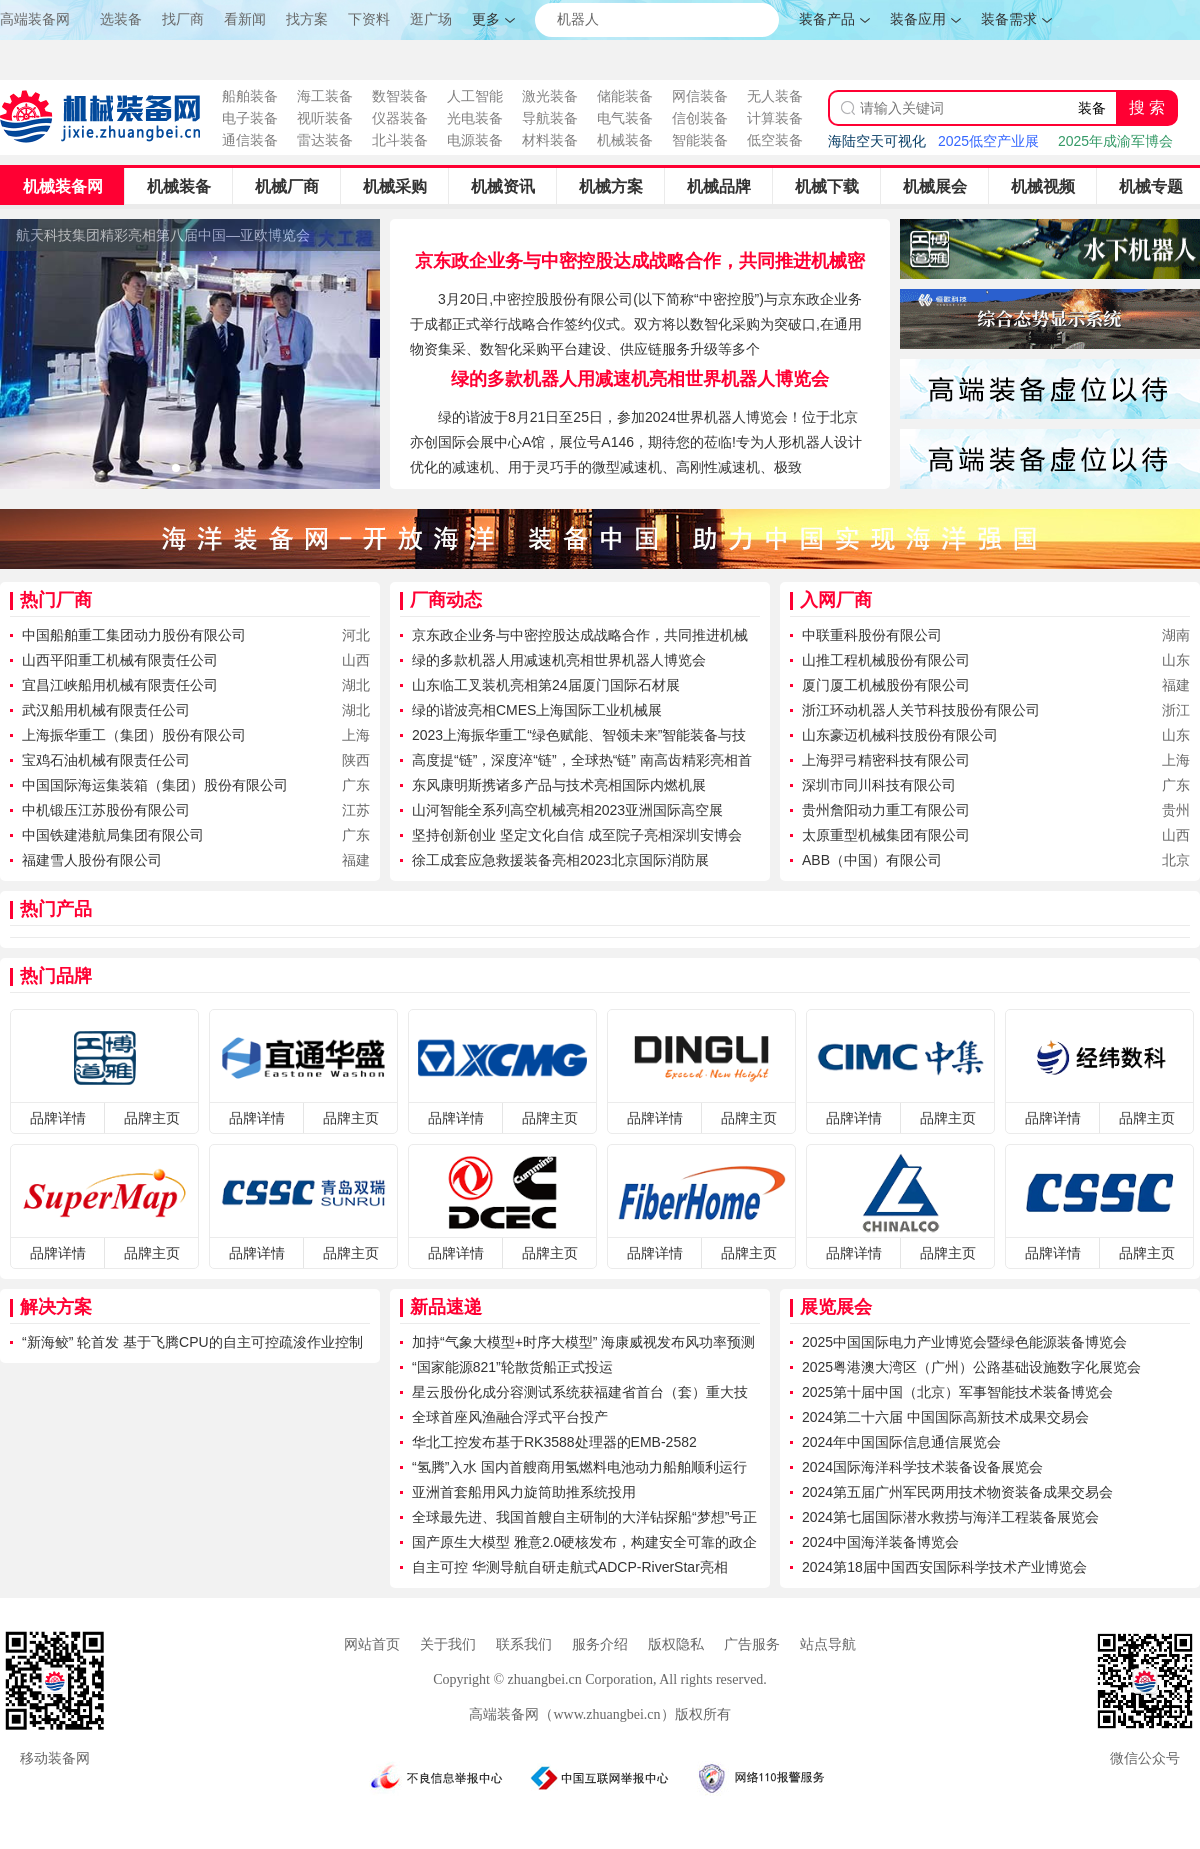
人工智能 (475, 96)
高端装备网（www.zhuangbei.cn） (571, 1714)
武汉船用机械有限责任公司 (106, 710)
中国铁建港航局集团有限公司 (113, 835)
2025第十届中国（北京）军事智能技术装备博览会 (957, 1392)
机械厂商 (287, 186)
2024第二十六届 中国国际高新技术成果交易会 (945, 1417)
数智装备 (400, 96)
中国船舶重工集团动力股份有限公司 (134, 635)
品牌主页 (152, 1118)
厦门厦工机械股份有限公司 (886, 685)
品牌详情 (58, 1118)
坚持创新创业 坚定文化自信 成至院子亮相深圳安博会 (577, 835)
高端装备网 (35, 19)
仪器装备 (400, 118)
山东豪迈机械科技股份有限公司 (900, 735)
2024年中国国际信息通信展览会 (901, 1442)
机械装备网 (63, 186)
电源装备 (475, 140)
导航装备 (550, 118)
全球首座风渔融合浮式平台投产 (510, 1417)
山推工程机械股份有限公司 (886, 660)
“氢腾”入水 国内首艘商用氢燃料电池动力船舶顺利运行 (579, 1467)
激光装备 (550, 96)
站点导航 (828, 1644)
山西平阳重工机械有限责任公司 (120, 660)
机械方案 (611, 186)
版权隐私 (676, 1644)
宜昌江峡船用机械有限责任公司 (120, 685)
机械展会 (935, 186)
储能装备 (625, 96)
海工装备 (325, 96)
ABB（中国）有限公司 (872, 860)
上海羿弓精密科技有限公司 (886, 760)
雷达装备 (325, 140)
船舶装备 (250, 96)
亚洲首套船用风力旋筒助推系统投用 (524, 1492)
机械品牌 (719, 186)
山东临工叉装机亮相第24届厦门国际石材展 (546, 685)
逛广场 (431, 19)
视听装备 (325, 118)
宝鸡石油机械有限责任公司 (106, 760)
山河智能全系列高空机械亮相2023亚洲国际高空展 (567, 810)
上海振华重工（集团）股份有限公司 (134, 735)
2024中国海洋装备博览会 (880, 1542)
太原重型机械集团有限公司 (886, 835)
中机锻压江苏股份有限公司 (106, 810)
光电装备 (475, 118)
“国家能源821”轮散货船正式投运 (512, 1367)
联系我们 (524, 1644)
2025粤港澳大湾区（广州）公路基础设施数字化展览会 (971, 1367)
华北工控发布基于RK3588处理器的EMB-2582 (554, 1442)
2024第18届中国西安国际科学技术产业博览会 (944, 1567)
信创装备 (700, 118)
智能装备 (700, 140)
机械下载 (827, 186)
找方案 (307, 19)
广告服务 (752, 1644)
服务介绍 (600, 1644)
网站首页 (372, 1644)
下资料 (369, 19)
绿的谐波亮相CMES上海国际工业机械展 (537, 710)
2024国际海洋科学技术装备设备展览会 (922, 1467)
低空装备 (775, 140)
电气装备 (625, 118)
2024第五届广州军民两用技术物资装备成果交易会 (957, 1492)
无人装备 (775, 96)
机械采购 (395, 186)
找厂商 (183, 19)
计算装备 (775, 118)
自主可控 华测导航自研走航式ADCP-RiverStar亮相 (570, 1567)
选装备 (121, 19)
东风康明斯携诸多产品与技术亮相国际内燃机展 (559, 785)
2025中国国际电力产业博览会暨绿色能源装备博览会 (964, 1342)
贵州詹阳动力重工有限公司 (886, 810)
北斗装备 (400, 140)
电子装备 (250, 118)
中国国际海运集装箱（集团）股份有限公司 (155, 785)
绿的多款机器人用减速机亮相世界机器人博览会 (640, 379)
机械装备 (625, 140)
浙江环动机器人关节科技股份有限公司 (921, 710)
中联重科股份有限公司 (872, 635)
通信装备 (250, 140)
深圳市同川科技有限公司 (879, 785)
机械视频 (1043, 186)
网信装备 (700, 96)
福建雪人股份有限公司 (92, 860)
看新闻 (245, 19)
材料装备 (550, 140)
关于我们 (448, 1644)
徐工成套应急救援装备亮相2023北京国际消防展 (560, 860)
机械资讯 (503, 186)
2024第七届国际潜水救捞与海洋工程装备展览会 (950, 1517)
